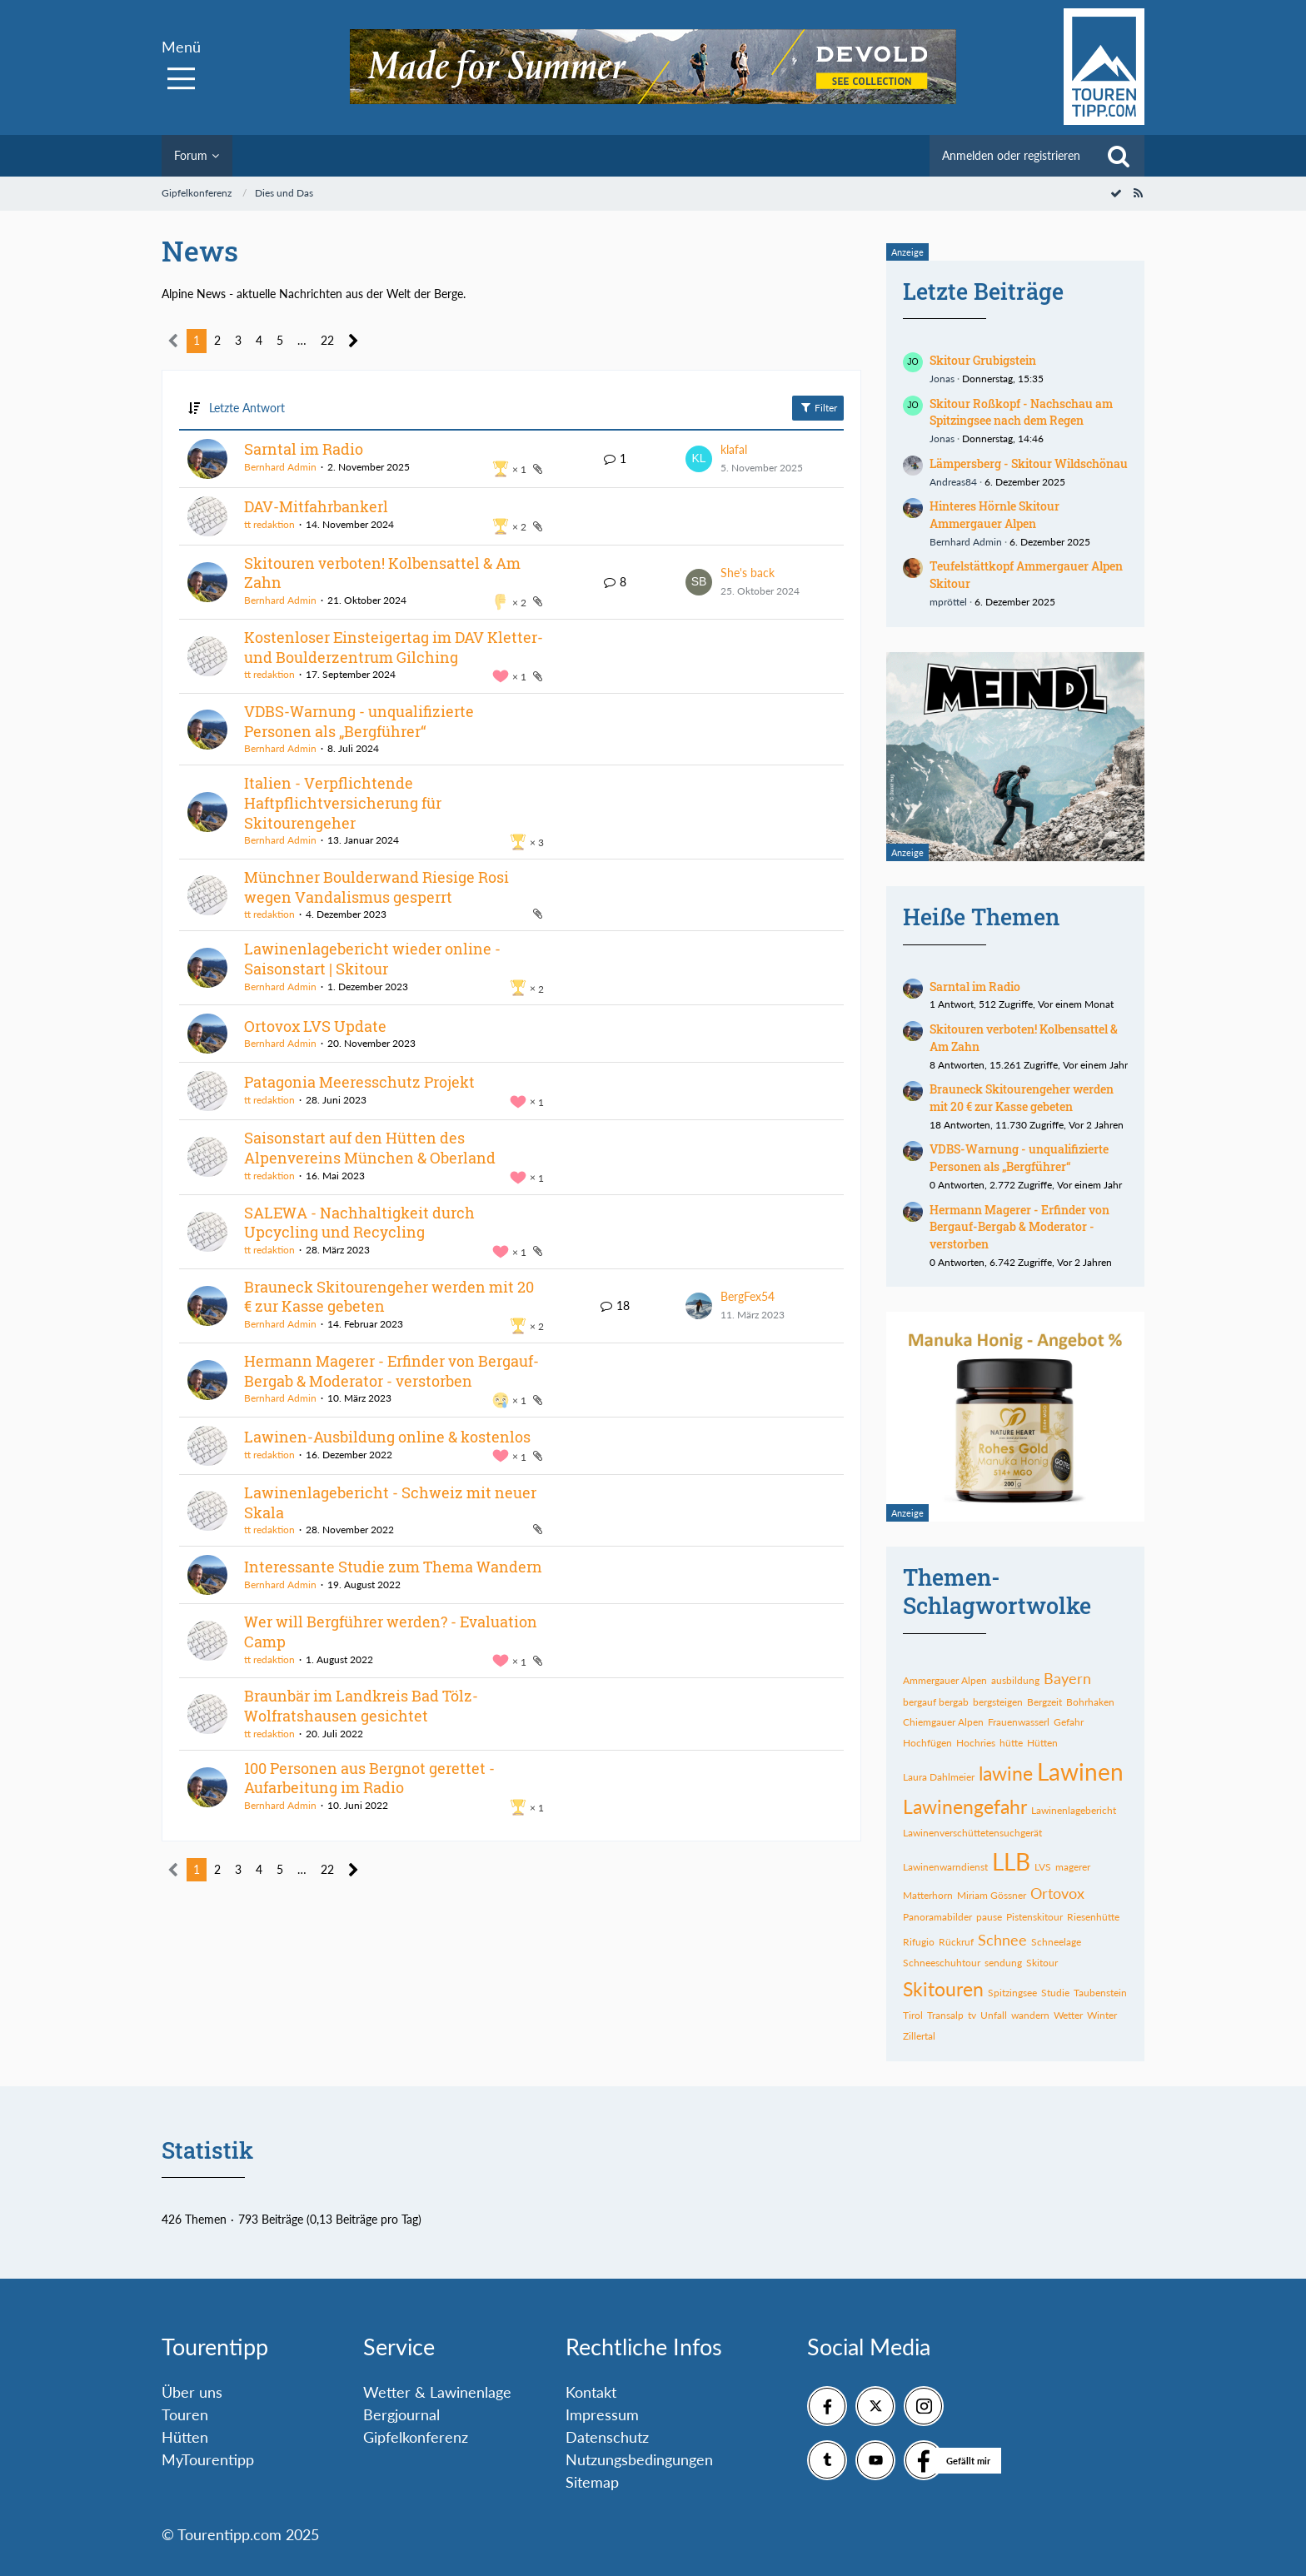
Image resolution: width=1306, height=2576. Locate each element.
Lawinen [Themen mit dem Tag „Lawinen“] (1080, 1771)
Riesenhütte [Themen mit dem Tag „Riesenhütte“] (1093, 1917)
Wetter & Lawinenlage (437, 2392)
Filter (818, 407)
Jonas (942, 378)
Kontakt (591, 2392)
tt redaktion (269, 524)
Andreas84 (953, 482)
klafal (733, 449)
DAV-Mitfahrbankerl (316, 506)
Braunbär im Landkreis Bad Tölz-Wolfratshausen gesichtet (361, 1706)
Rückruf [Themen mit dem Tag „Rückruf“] (956, 1942)
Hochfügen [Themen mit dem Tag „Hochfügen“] (927, 1742)
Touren (185, 2414)
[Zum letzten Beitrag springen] (698, 459)
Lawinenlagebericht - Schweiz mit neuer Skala (390, 1502)
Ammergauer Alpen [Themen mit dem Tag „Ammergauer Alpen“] (945, 1680)
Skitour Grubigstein (983, 360)
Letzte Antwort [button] (247, 408)
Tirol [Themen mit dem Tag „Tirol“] (913, 2015)
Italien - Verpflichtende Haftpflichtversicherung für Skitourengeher (342, 802)
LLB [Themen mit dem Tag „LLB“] (1011, 1861)
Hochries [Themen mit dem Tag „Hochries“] (975, 1742)
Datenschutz (607, 2437)
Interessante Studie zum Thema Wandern (393, 1567)
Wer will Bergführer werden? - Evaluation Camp (390, 1632)
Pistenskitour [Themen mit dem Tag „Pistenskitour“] (1034, 1917)
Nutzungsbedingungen (639, 2459)
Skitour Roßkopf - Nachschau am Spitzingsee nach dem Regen (1021, 412)
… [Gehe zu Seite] (302, 340)
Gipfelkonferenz (415, 2437)
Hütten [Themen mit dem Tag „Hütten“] (1042, 1742)
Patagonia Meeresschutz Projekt (359, 1082)
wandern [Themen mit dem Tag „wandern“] (1030, 2015)
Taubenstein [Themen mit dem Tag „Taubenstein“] (1100, 1992)
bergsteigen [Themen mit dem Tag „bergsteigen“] (998, 1702)
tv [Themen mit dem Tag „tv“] (972, 2015)
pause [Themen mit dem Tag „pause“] (989, 1917)
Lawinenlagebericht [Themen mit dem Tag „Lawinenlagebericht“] (1073, 1810)
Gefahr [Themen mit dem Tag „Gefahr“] (1069, 1722)
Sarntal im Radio (303, 449)
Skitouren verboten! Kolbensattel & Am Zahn (382, 573)
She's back (747, 573)
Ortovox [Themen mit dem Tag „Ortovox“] (1057, 1893)
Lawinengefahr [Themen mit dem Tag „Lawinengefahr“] (965, 1806)
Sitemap (592, 2482)
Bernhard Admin (280, 467)
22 (327, 340)
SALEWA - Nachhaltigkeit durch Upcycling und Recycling (359, 1223)
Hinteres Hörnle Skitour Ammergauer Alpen (994, 514)
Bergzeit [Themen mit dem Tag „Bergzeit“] (1044, 1702)
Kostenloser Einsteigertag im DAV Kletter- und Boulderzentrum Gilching (393, 647)
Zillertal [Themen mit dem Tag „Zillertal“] (919, 2036)
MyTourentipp (208, 2459)
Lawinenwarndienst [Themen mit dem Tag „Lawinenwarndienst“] (945, 1867)
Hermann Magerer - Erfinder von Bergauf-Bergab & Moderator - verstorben (391, 1371)
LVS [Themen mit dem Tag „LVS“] (1042, 1867)
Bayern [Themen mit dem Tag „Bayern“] (1067, 1678)
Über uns (192, 2392)
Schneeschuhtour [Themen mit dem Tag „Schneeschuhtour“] (941, 1962)
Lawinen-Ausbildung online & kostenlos (387, 1437)
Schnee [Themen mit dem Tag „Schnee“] (1002, 1940)
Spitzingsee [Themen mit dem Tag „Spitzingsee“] (1012, 1992)
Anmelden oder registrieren (1011, 155)
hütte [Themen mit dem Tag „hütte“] (1011, 1742)
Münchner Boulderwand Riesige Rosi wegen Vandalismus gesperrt (376, 887)
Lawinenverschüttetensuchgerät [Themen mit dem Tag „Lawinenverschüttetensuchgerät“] (972, 1832)
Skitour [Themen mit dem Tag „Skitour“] (1042, 1962)
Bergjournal (401, 2414)
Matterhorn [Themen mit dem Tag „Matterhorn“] (928, 1895)
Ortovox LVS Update (315, 1026)
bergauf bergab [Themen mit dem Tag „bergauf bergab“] (936, 1702)
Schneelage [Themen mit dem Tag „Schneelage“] (1056, 1942)
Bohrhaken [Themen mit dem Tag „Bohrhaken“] (1090, 1702)
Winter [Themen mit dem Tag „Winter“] (1102, 2015)
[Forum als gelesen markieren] (1116, 193)
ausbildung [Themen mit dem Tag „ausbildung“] (1015, 1680)
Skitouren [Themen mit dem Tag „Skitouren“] (943, 1989)
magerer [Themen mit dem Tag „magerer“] (1072, 1867)
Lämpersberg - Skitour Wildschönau (1029, 463)
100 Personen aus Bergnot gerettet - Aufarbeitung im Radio (369, 1778)
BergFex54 (747, 1296)
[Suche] (1118, 156)
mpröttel (948, 601)
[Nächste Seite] (353, 341)
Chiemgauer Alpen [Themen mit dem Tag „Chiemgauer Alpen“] (943, 1722)
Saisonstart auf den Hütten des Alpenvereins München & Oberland (370, 1148)
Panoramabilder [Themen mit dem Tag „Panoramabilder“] (937, 1917)
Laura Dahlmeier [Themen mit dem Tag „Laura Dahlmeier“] (939, 1777)
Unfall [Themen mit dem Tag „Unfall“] (993, 2015)
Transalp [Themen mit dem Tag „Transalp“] (945, 2015)
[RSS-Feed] (1137, 193)
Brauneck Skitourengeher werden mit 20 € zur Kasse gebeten (389, 1297)
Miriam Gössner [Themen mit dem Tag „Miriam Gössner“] (991, 1895)
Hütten (185, 2437)
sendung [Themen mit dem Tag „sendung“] (1003, 1962)
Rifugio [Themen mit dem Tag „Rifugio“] (919, 1942)
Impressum (602, 2414)
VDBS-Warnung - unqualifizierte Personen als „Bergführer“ (359, 721)
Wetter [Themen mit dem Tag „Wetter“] (1068, 2015)
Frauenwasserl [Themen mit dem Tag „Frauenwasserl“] (1018, 1722)
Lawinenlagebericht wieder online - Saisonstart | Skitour (372, 959)
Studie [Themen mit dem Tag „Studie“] (1055, 1992)
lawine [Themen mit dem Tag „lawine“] (1006, 1773)
